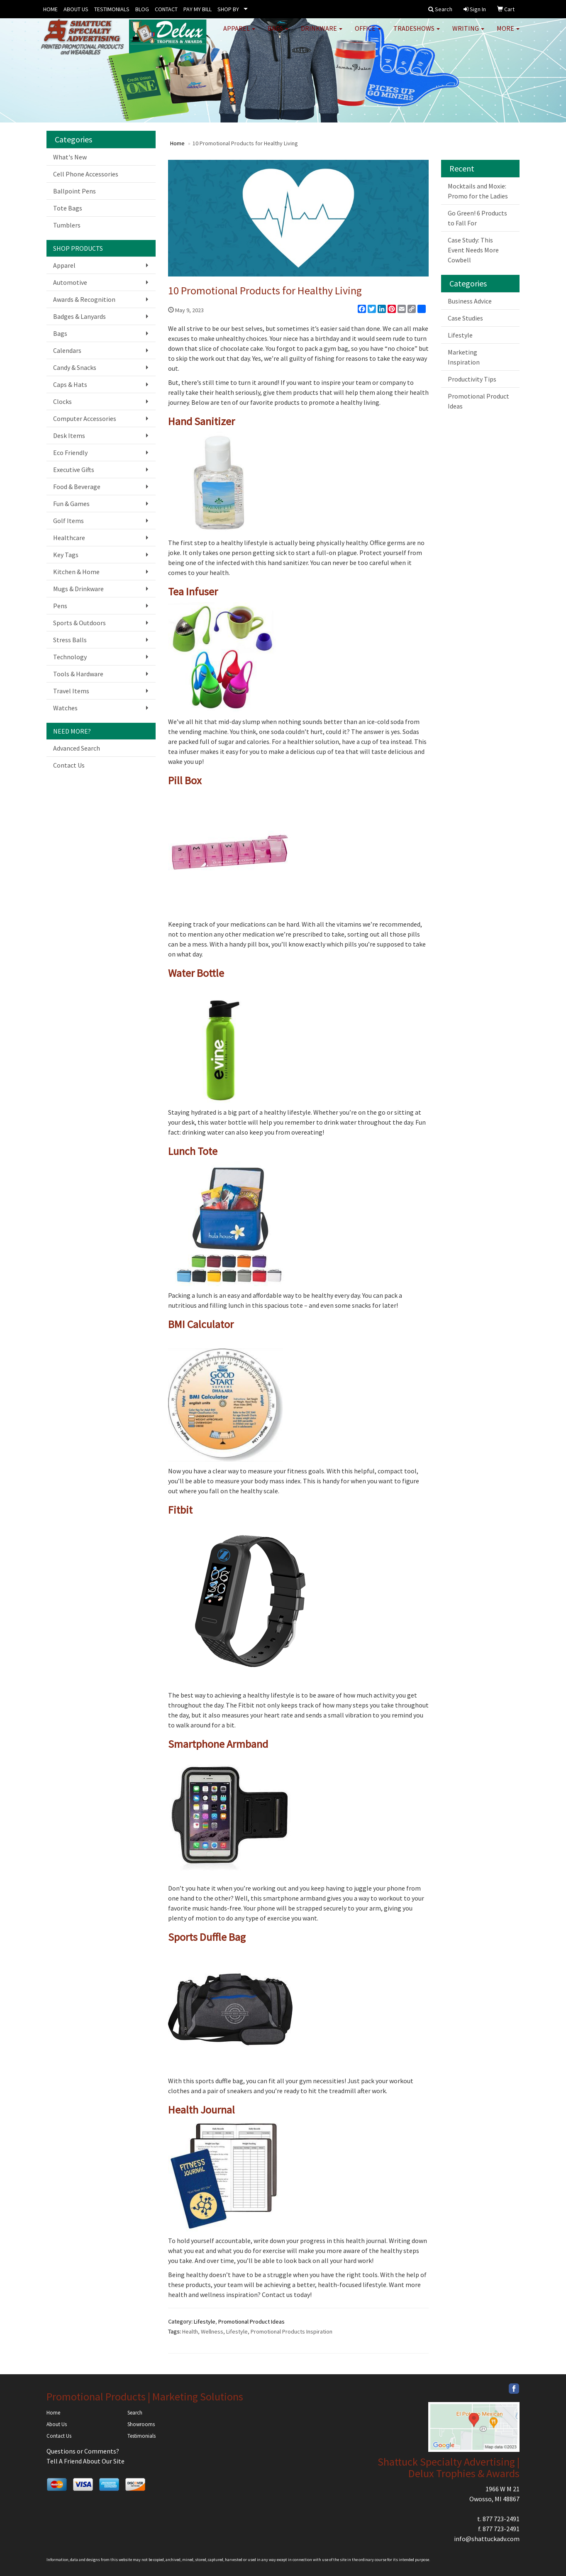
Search (134, 2412)
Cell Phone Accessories (85, 174)
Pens (60, 606)
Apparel (239, 33)
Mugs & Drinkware (78, 589)
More (508, 33)
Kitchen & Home (76, 572)
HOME (50, 9)
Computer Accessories (84, 418)
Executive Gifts (73, 469)
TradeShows (416, 33)
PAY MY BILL (197, 9)
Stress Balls (70, 640)
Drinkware (321, 33)
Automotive (70, 282)
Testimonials (141, 2435)
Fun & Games (71, 503)
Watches (65, 708)
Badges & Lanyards (79, 316)
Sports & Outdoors (79, 623)
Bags (278, 33)
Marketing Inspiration (464, 357)
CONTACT (166, 9)
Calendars (67, 350)
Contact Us (69, 765)
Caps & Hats (70, 384)
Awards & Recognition (84, 299)
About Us (56, 2424)
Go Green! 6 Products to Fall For (477, 218)
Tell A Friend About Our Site (85, 2461)
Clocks (62, 401)
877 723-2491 (501, 2519)
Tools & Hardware (78, 674)
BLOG (142, 9)
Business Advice (470, 301)
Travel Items (71, 691)
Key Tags (65, 554)
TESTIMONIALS (111, 9)
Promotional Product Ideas (251, 2321)
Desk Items (69, 435)
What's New (70, 157)
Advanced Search (76, 748)
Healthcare (69, 537)
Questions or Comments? (82, 2451)
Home (177, 143)
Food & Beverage (76, 486)
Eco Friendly (70, 452)
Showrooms (141, 2424)
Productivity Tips (472, 379)
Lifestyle (204, 2321)
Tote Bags (67, 208)
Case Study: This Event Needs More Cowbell (473, 250)
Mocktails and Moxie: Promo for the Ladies (478, 191)
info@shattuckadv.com (487, 2538)
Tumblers (67, 225)
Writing (468, 33)
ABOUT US (75, 9)
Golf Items (68, 520)
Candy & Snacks (74, 367)
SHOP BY (228, 9)
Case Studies (465, 318)
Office (368, 33)
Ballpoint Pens (74, 191)
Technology (70, 657)
